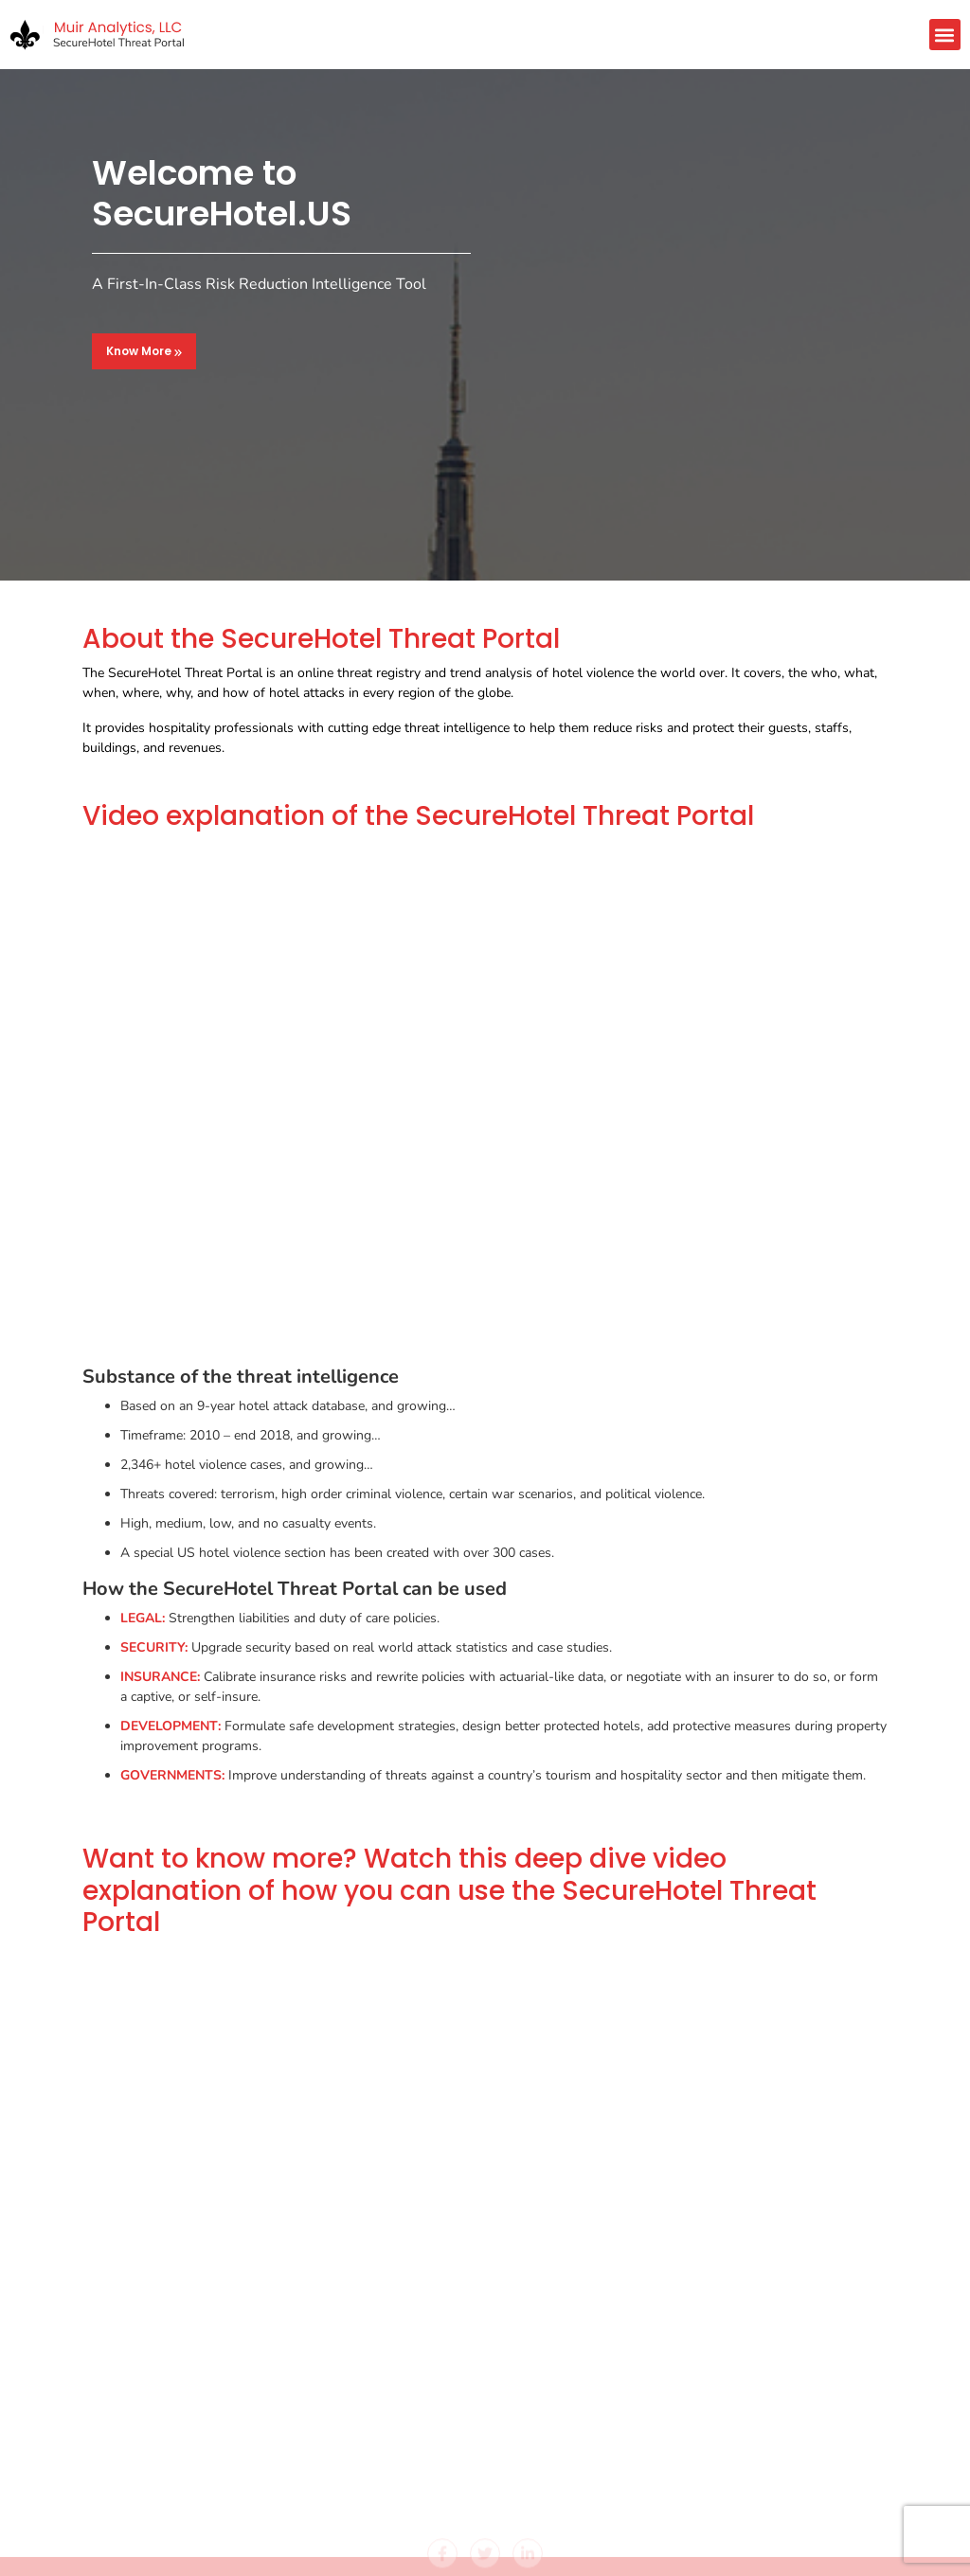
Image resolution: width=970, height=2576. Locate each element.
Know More (144, 351)
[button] (945, 34)
